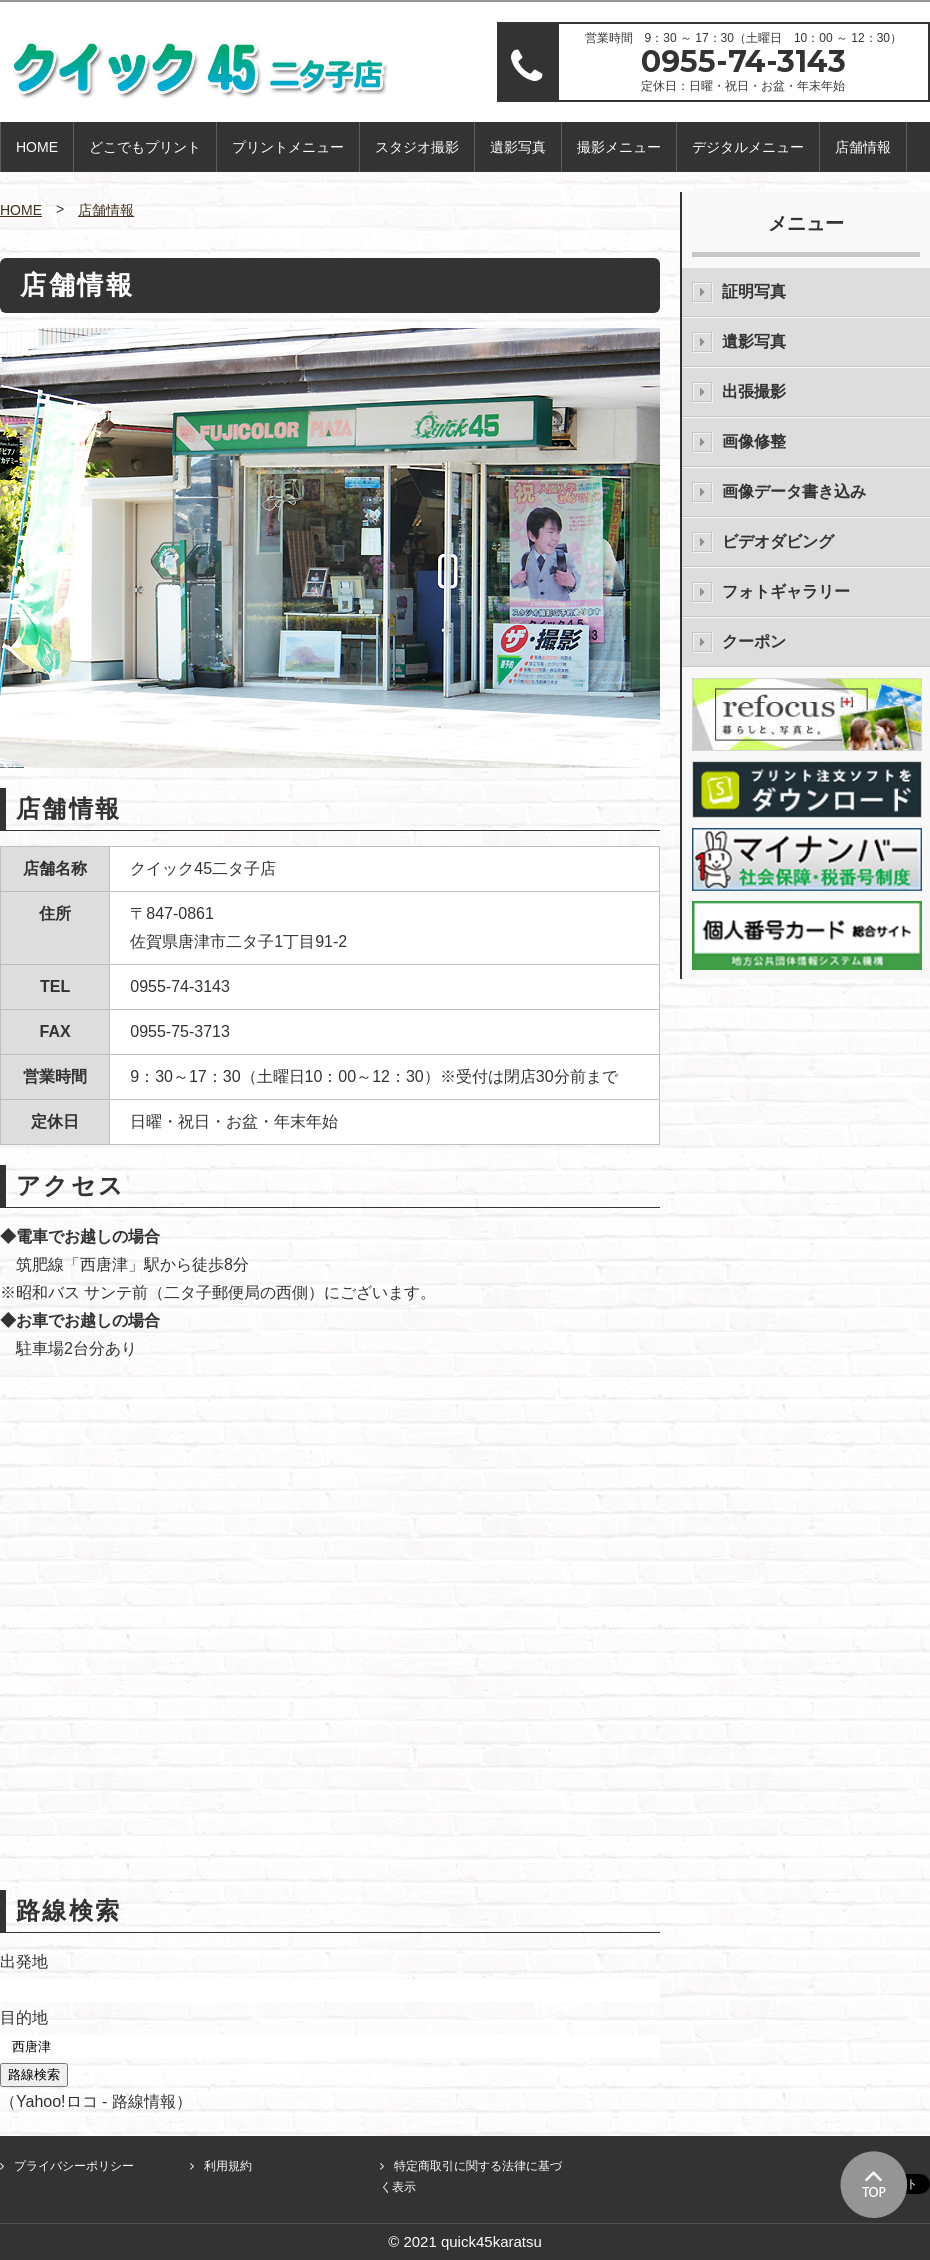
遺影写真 (518, 147)
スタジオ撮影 (417, 147)
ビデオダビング (778, 541)
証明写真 (754, 291)
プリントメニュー (288, 147)
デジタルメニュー (748, 147)
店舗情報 (863, 147)
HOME (37, 147)
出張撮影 (754, 391)
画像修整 (754, 441)
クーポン (754, 641)
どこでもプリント (145, 147)
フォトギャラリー (786, 591)
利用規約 (228, 2166)
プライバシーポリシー (74, 2166)
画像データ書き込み (794, 491)
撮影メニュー (619, 147)
